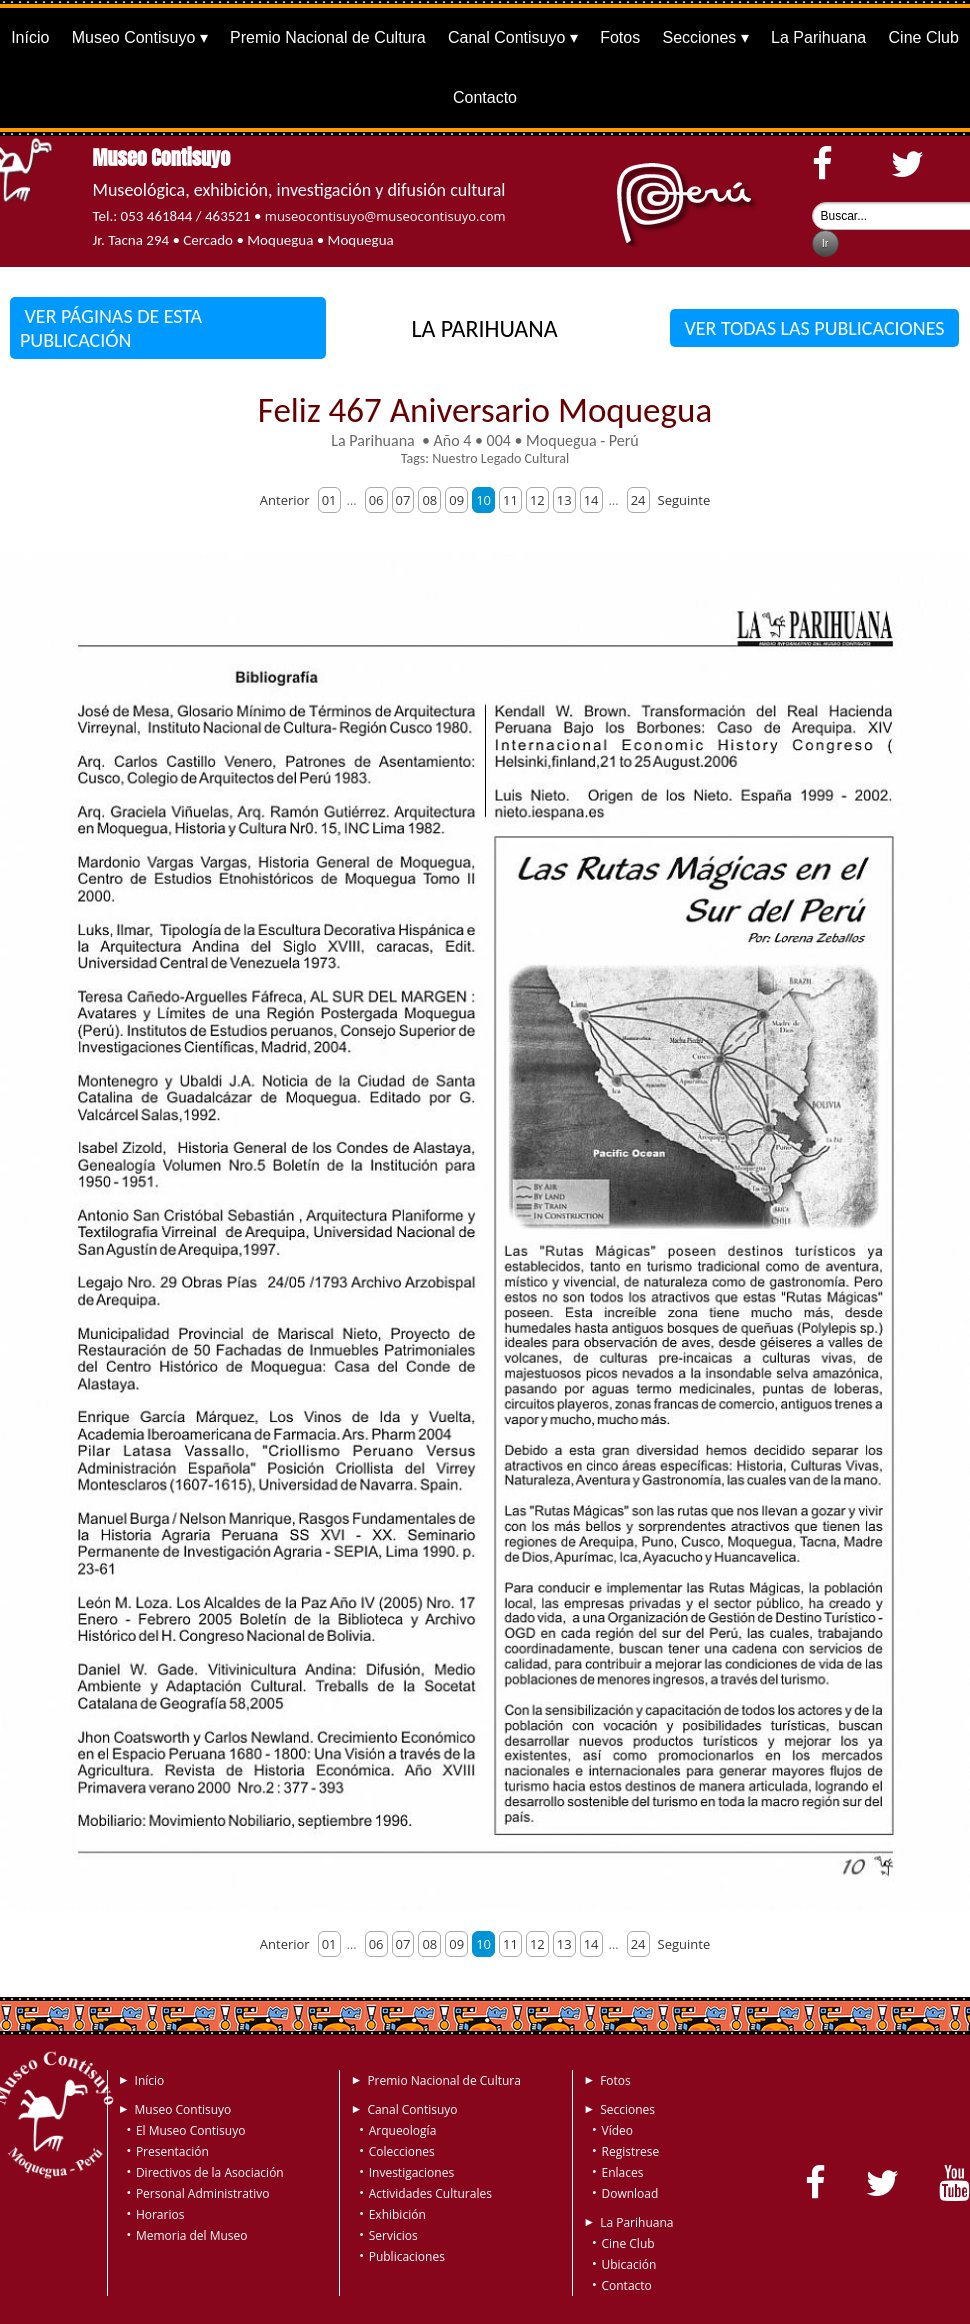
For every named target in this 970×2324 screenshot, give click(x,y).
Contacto (485, 97)
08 (429, 500)
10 (483, 500)
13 (564, 500)
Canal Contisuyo (506, 37)
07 (403, 500)
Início (30, 37)
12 (537, 500)
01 (329, 500)
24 (638, 500)
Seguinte (684, 500)
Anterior (285, 500)
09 (456, 500)
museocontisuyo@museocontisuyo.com (385, 216)
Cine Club (924, 37)
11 (510, 500)
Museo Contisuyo (134, 37)
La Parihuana (818, 37)
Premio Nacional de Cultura (328, 37)
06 (376, 500)
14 (591, 500)
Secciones (699, 37)
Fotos (620, 37)
